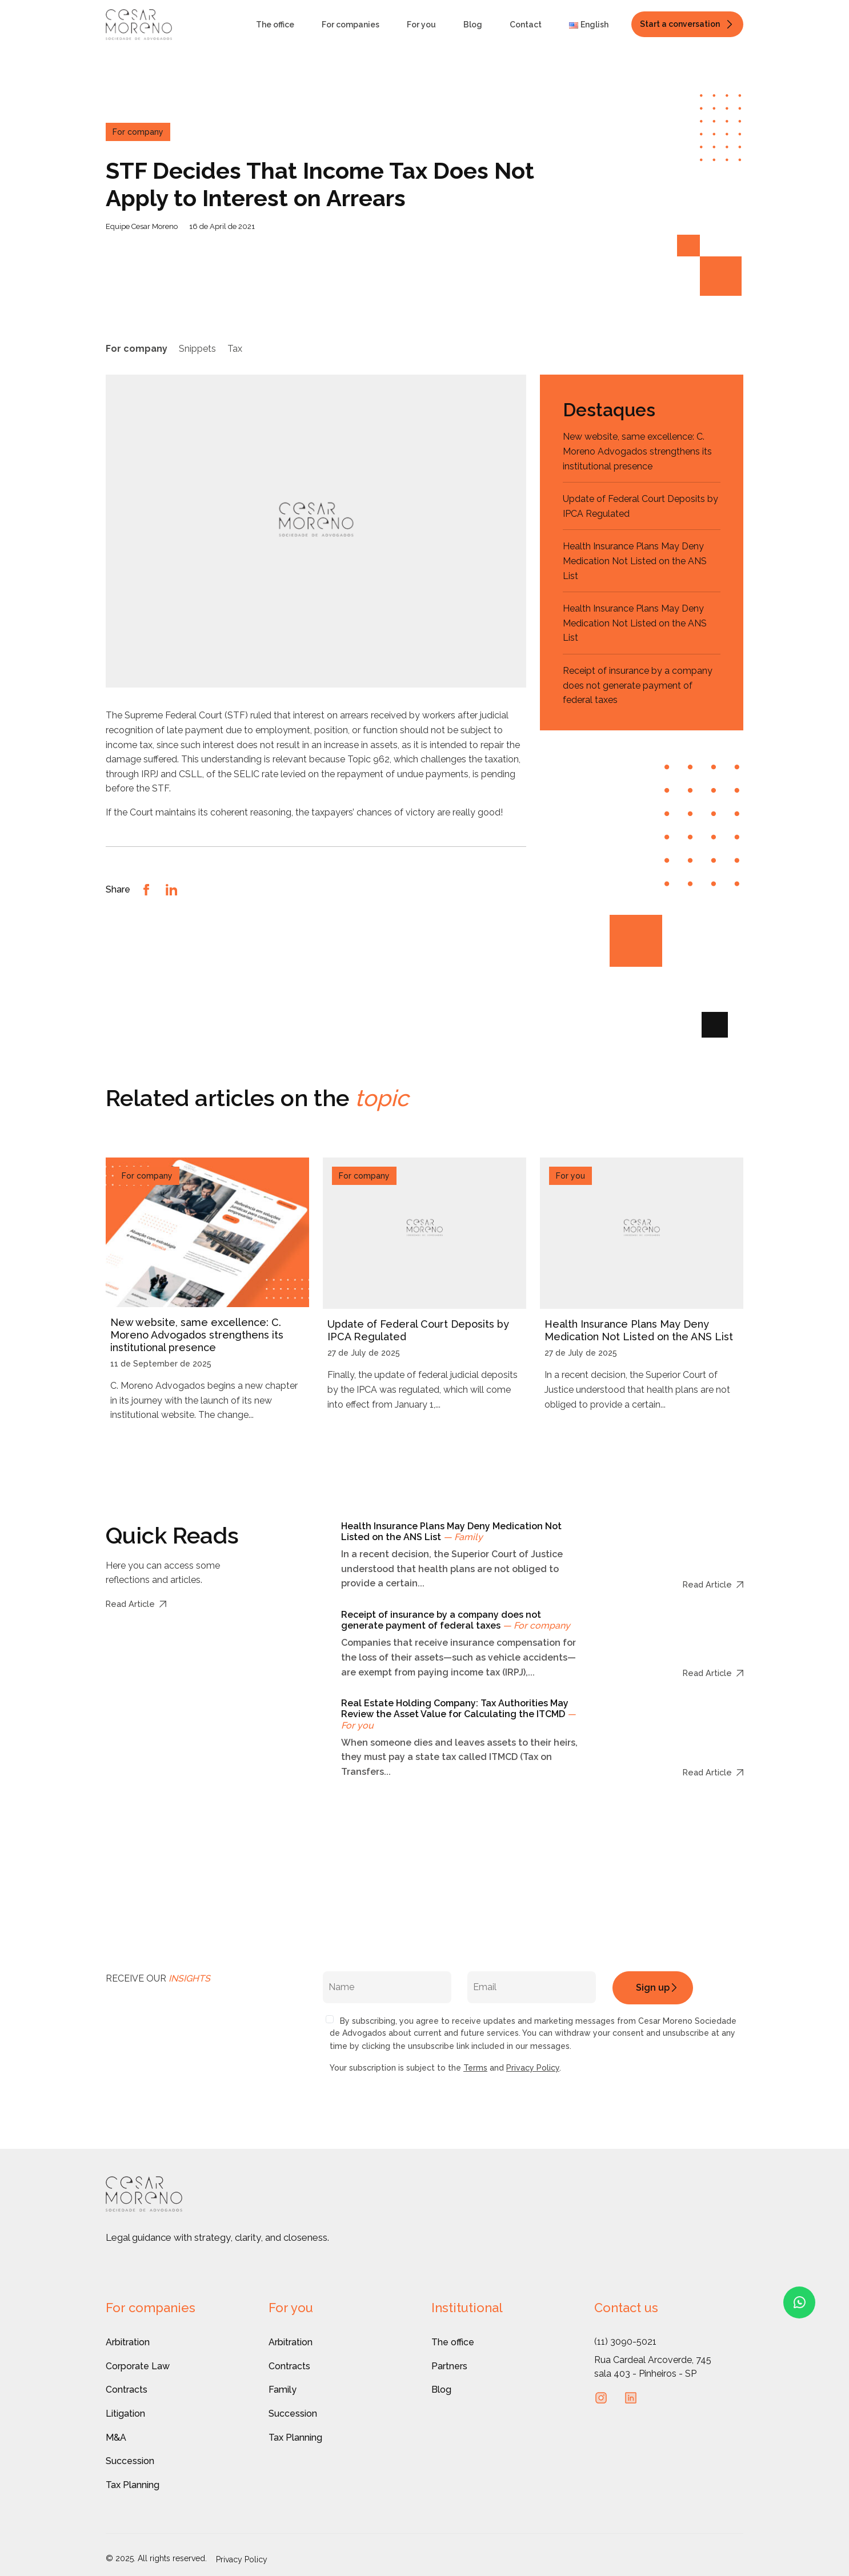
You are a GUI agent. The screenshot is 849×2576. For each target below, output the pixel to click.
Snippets (197, 348)
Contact (526, 24)
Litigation (125, 2413)
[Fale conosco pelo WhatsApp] (799, 2301)
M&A (116, 2437)
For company (136, 348)
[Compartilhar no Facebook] (146, 889)
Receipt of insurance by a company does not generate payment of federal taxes (637, 685)
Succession (130, 2461)
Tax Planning (132, 2484)
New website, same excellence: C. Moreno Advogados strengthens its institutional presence (637, 451)
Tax (234, 348)
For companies (350, 24)
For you (421, 24)
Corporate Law (138, 2366)
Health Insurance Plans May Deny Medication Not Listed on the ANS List (635, 561)
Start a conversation (680, 24)
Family (283, 2389)
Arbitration (128, 2342)
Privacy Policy (532, 2067)
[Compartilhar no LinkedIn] (171, 889)
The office (275, 24)
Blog (472, 24)
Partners (449, 2366)
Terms (475, 2067)
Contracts (126, 2389)
